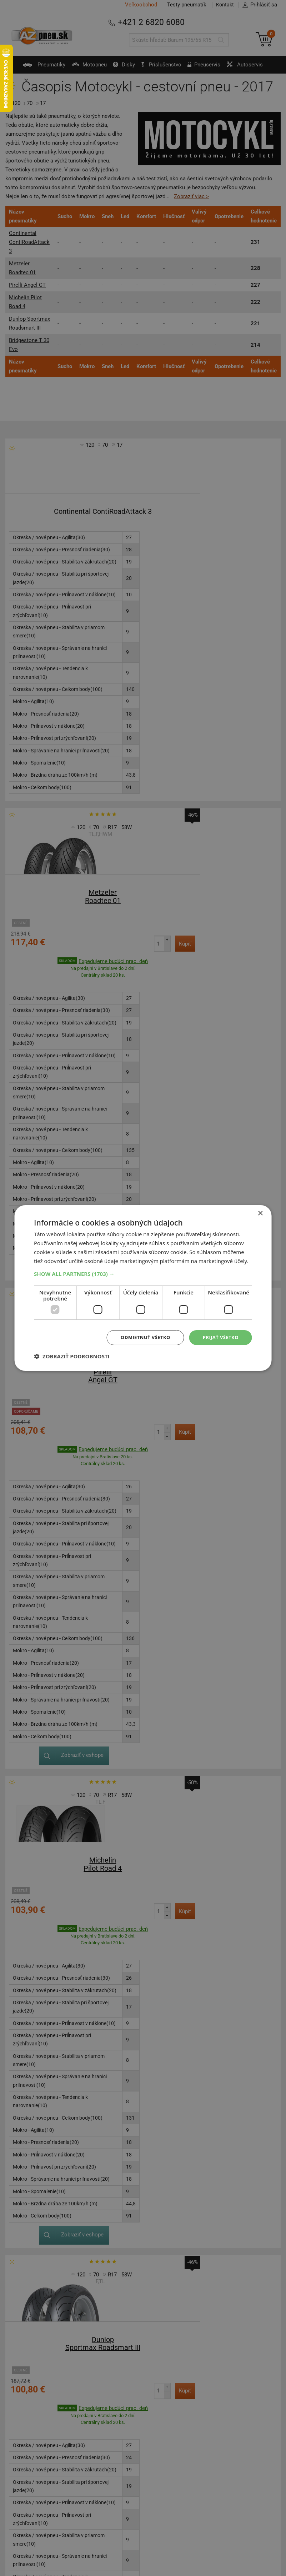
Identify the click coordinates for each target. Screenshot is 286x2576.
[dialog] (143, 1287)
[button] (143, 1273)
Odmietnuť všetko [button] (141, 1337)
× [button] (260, 1213)
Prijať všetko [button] (219, 1337)
